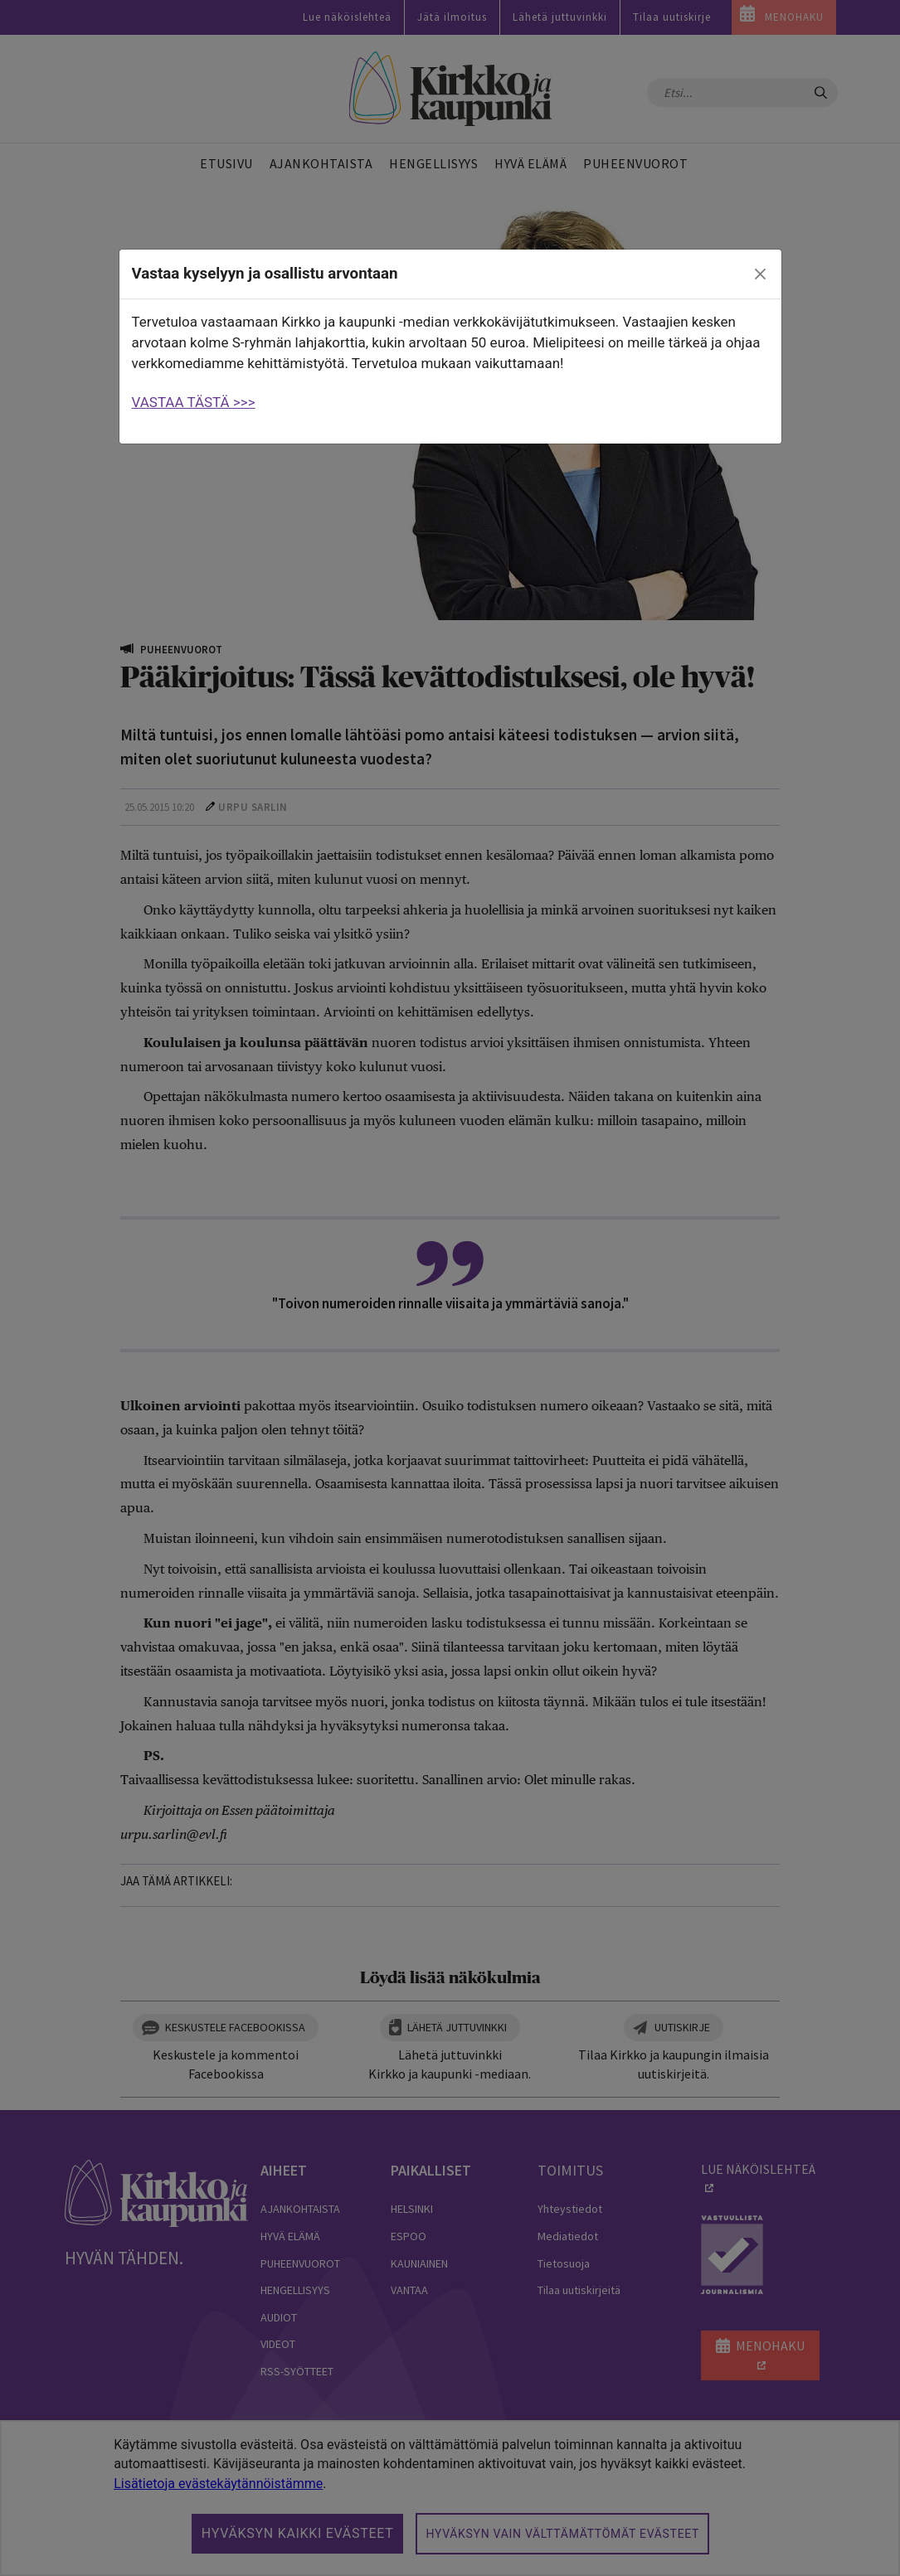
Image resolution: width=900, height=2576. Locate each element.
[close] (759, 274)
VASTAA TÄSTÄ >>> (193, 402)
